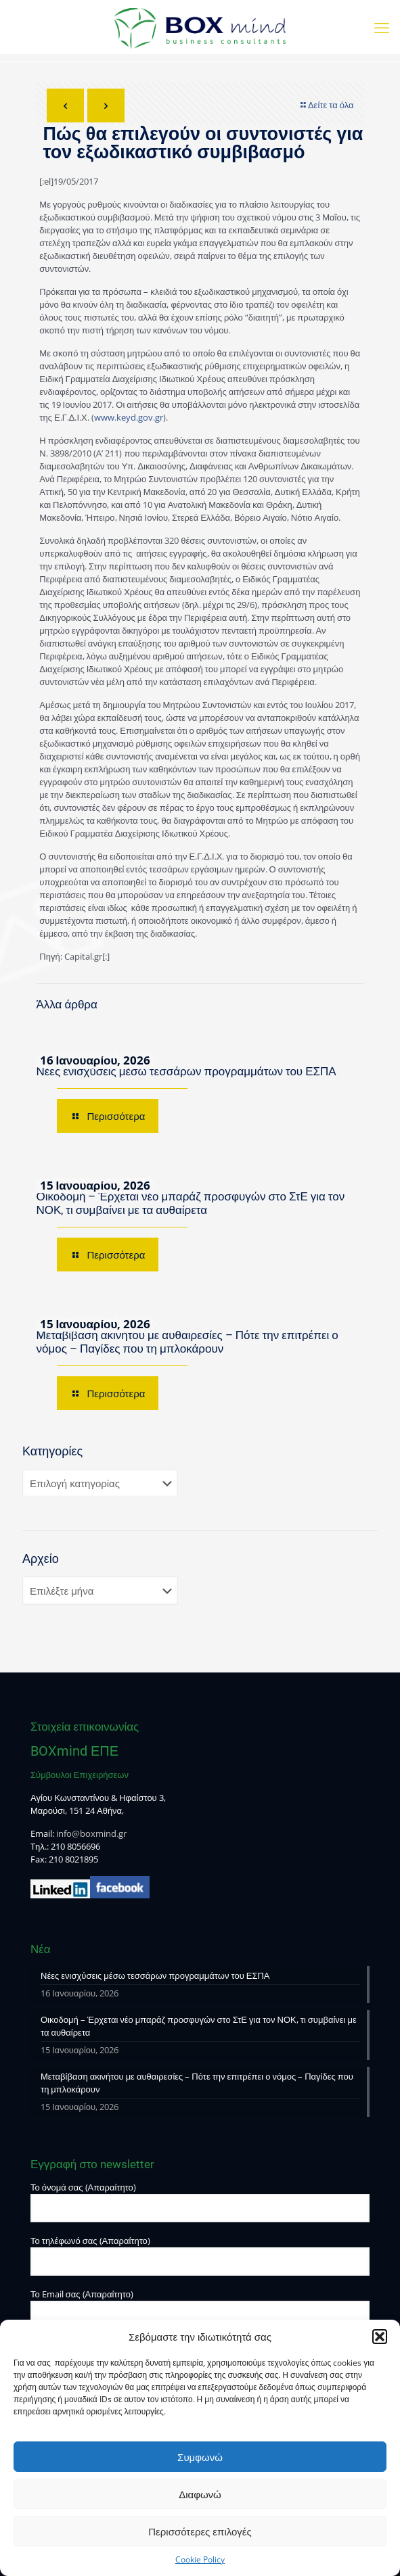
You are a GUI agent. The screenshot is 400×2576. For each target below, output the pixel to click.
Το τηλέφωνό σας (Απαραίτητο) (200, 2255)
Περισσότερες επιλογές (200, 2531)
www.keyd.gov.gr (128, 417)
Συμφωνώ (200, 2457)
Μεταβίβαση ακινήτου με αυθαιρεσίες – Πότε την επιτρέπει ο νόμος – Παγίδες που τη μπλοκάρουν (187, 1341)
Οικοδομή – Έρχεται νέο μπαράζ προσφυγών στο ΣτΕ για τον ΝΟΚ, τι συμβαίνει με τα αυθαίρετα (191, 1203)
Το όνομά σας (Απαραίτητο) (200, 2201)
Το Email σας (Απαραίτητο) (200, 2308)
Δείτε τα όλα (326, 105)
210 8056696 (75, 1846)
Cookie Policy (200, 2559)
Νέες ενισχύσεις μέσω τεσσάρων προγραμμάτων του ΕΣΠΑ (186, 1071)
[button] (379, 2336)
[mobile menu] (381, 27)
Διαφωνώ (200, 2494)
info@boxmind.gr (91, 1833)
